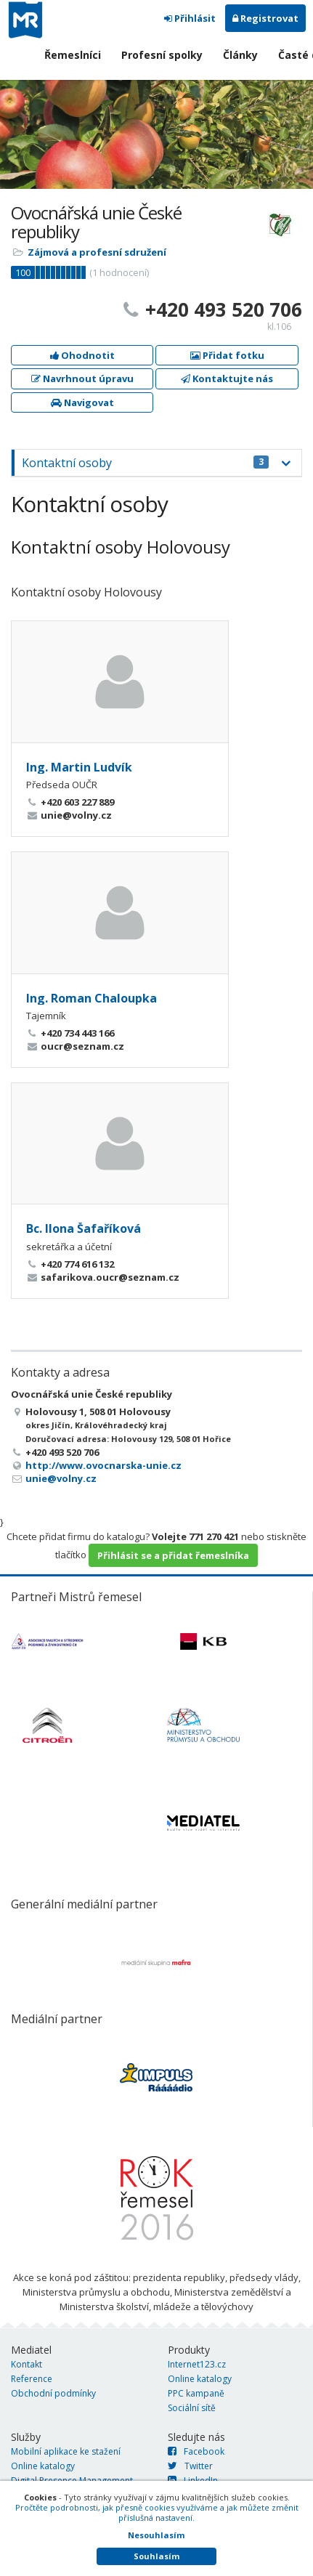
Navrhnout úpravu (82, 378)
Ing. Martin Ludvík (79, 767)
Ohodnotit (82, 355)
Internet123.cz (197, 2364)
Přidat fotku (227, 355)
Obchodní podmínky (53, 2393)
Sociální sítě (192, 2408)
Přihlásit (190, 18)
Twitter (190, 2466)
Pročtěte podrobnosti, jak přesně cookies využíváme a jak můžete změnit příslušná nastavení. (156, 2512)
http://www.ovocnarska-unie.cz (103, 1465)
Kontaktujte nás (227, 378)
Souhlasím (156, 2556)
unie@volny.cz (61, 1478)
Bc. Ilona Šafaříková (83, 1228)
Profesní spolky (162, 55)
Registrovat (265, 18)
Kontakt (26, 2364)
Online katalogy (200, 2379)
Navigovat (82, 402)
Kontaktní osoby (145, 463)
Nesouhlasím (156, 2535)
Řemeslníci (72, 55)
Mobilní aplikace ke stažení (66, 2451)
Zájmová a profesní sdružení (97, 252)
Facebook (196, 2451)
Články (240, 55)
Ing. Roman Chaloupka (91, 998)
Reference (31, 2379)
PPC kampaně (196, 2393)
